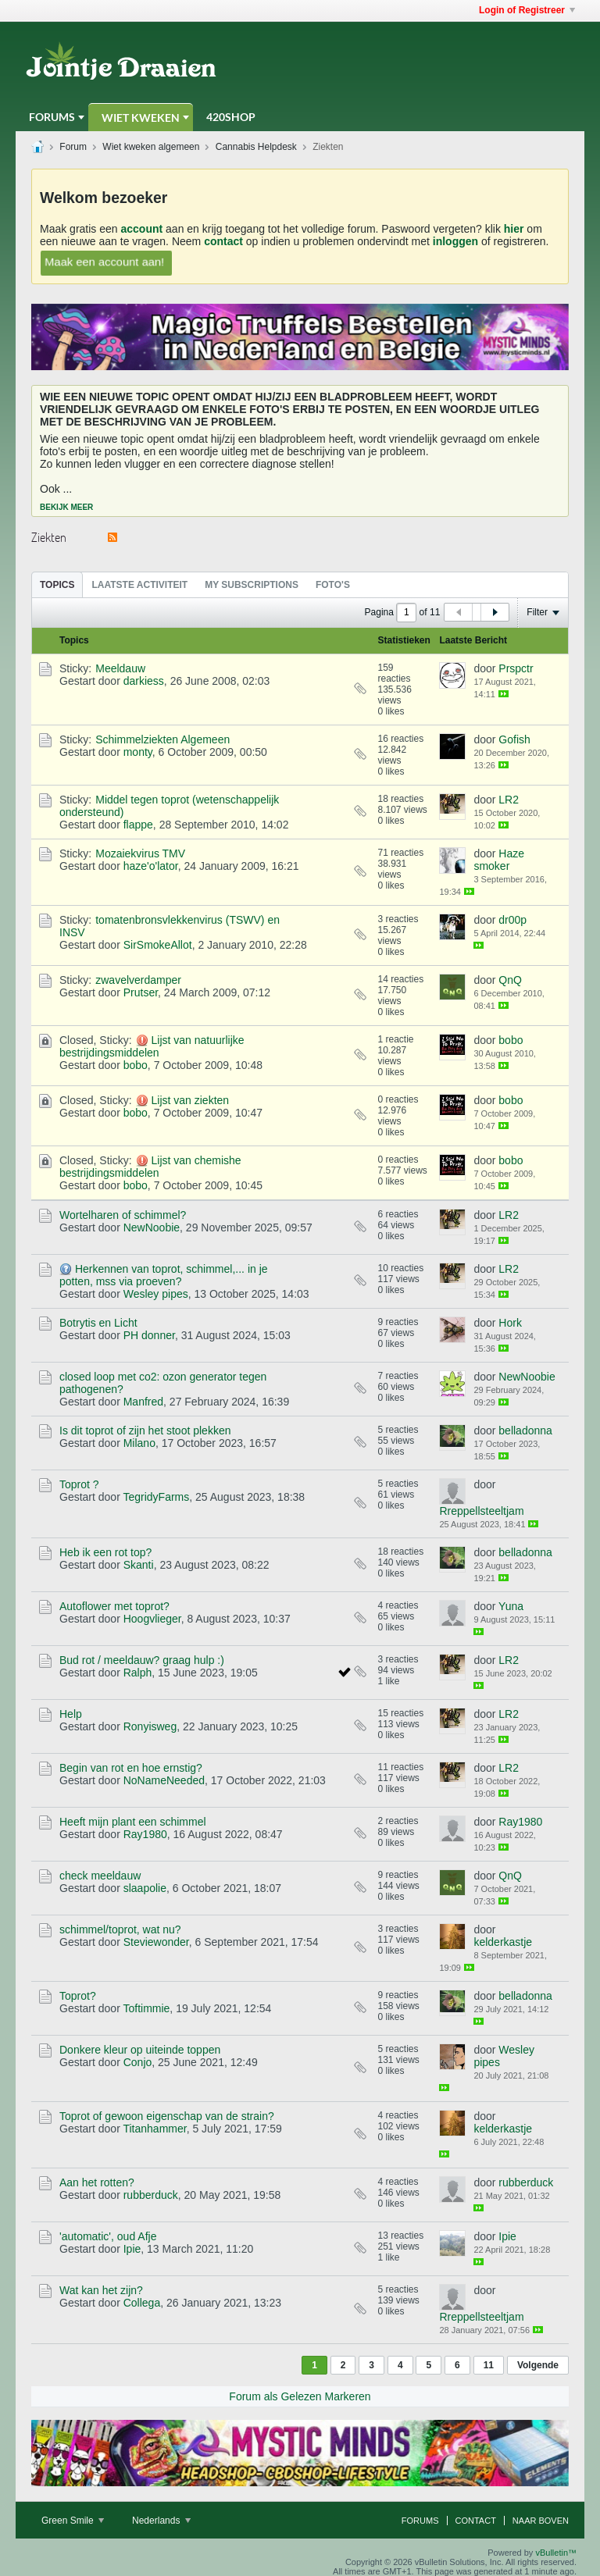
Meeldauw (120, 668)
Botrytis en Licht (98, 1323)
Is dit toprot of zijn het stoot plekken (144, 1430)
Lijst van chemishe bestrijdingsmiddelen (150, 1166)
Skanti (138, 1565)
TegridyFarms (156, 1497)
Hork (510, 1323)
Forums (52, 116)
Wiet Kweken (141, 117)
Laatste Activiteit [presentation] (139, 584)
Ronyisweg (150, 1726)
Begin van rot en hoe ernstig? (130, 1768)
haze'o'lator (150, 866)
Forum (73, 146)
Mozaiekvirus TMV (140, 853)
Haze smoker (498, 859)
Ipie (132, 2249)
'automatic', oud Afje (107, 2236)
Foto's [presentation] (333, 584)
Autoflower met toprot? (114, 1606)
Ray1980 (145, 1834)
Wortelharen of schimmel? (122, 1215)
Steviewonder (156, 1942)
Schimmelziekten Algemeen (162, 739)
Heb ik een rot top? (105, 1552)
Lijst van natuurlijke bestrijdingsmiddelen (152, 1046)
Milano (139, 1443)
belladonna (525, 1430)
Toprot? (77, 1996)
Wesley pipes (155, 1294)
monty (137, 752)
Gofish (514, 739)
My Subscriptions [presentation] (251, 584)
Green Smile (72, 2520)
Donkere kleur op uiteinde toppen (139, 2049)
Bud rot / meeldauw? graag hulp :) (141, 1660)
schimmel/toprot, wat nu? (120, 1929)
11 (489, 2365)
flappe (138, 824)
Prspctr (515, 668)
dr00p (512, 920)
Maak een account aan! (104, 261)
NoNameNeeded (164, 1780)
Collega (141, 2302)
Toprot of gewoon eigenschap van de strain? (166, 2116)
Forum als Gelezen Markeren (299, 2396)
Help (70, 1714)
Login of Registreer (527, 10)
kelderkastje (502, 1942)
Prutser (140, 992)
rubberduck (150, 2195)
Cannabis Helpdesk (256, 146)
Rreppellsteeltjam (481, 1511)
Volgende (538, 2365)
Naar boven (540, 2520)
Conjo (137, 2062)
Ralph (137, 1672)
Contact (475, 2520)
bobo (135, 1065)
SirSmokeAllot (157, 945)
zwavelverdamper (138, 980)
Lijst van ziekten (190, 1100)
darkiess (143, 681)
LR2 (508, 799)
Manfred (143, 1401)
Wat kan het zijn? (101, 2290)
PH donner (149, 1335)
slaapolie (144, 1888)
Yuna (510, 1606)
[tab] (57, 584)
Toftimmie (146, 2008)
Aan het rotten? (96, 2182)
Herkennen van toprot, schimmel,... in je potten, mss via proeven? (163, 1275)
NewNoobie (151, 1227)
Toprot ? (79, 1484)
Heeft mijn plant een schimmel (132, 1821)
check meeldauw (100, 1875)
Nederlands (161, 2520)
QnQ (510, 980)
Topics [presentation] (57, 584)
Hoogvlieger (152, 1618)
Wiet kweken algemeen (150, 146)
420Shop (230, 116)
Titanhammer (154, 2128)
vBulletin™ (556, 2552)
